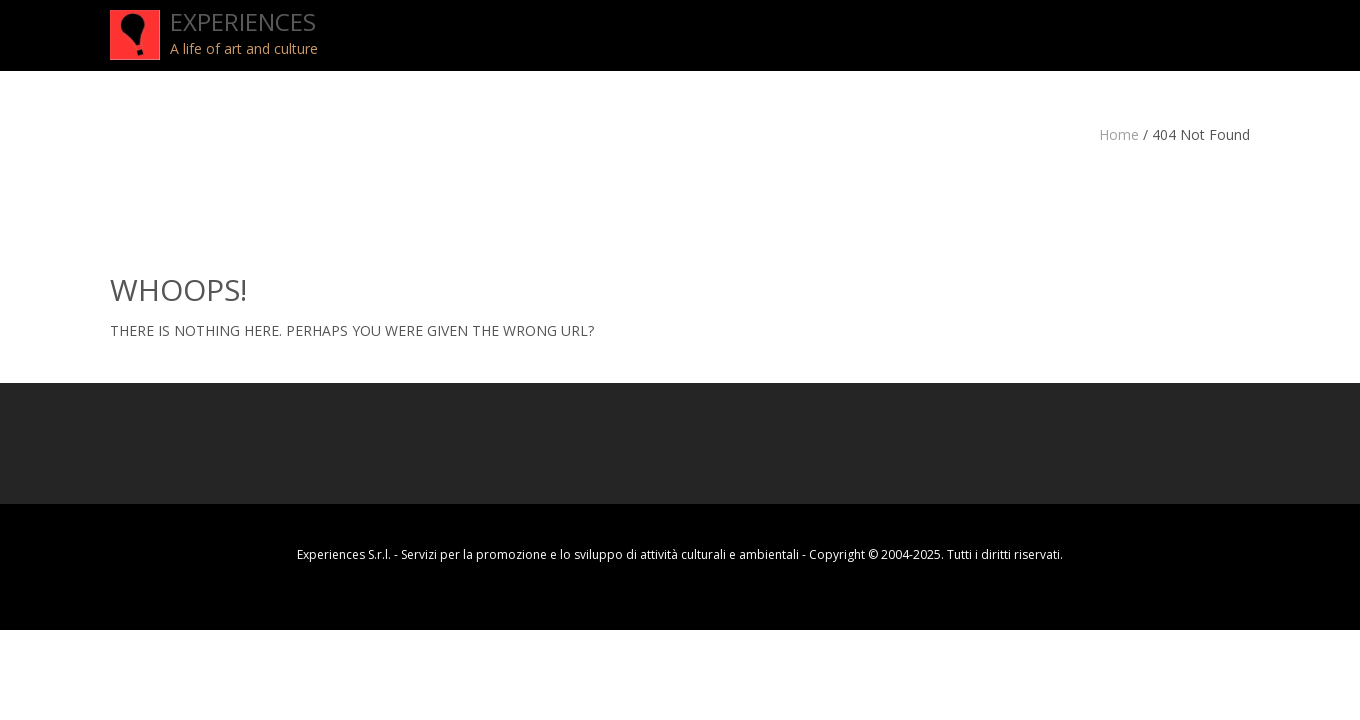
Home (1119, 134)
